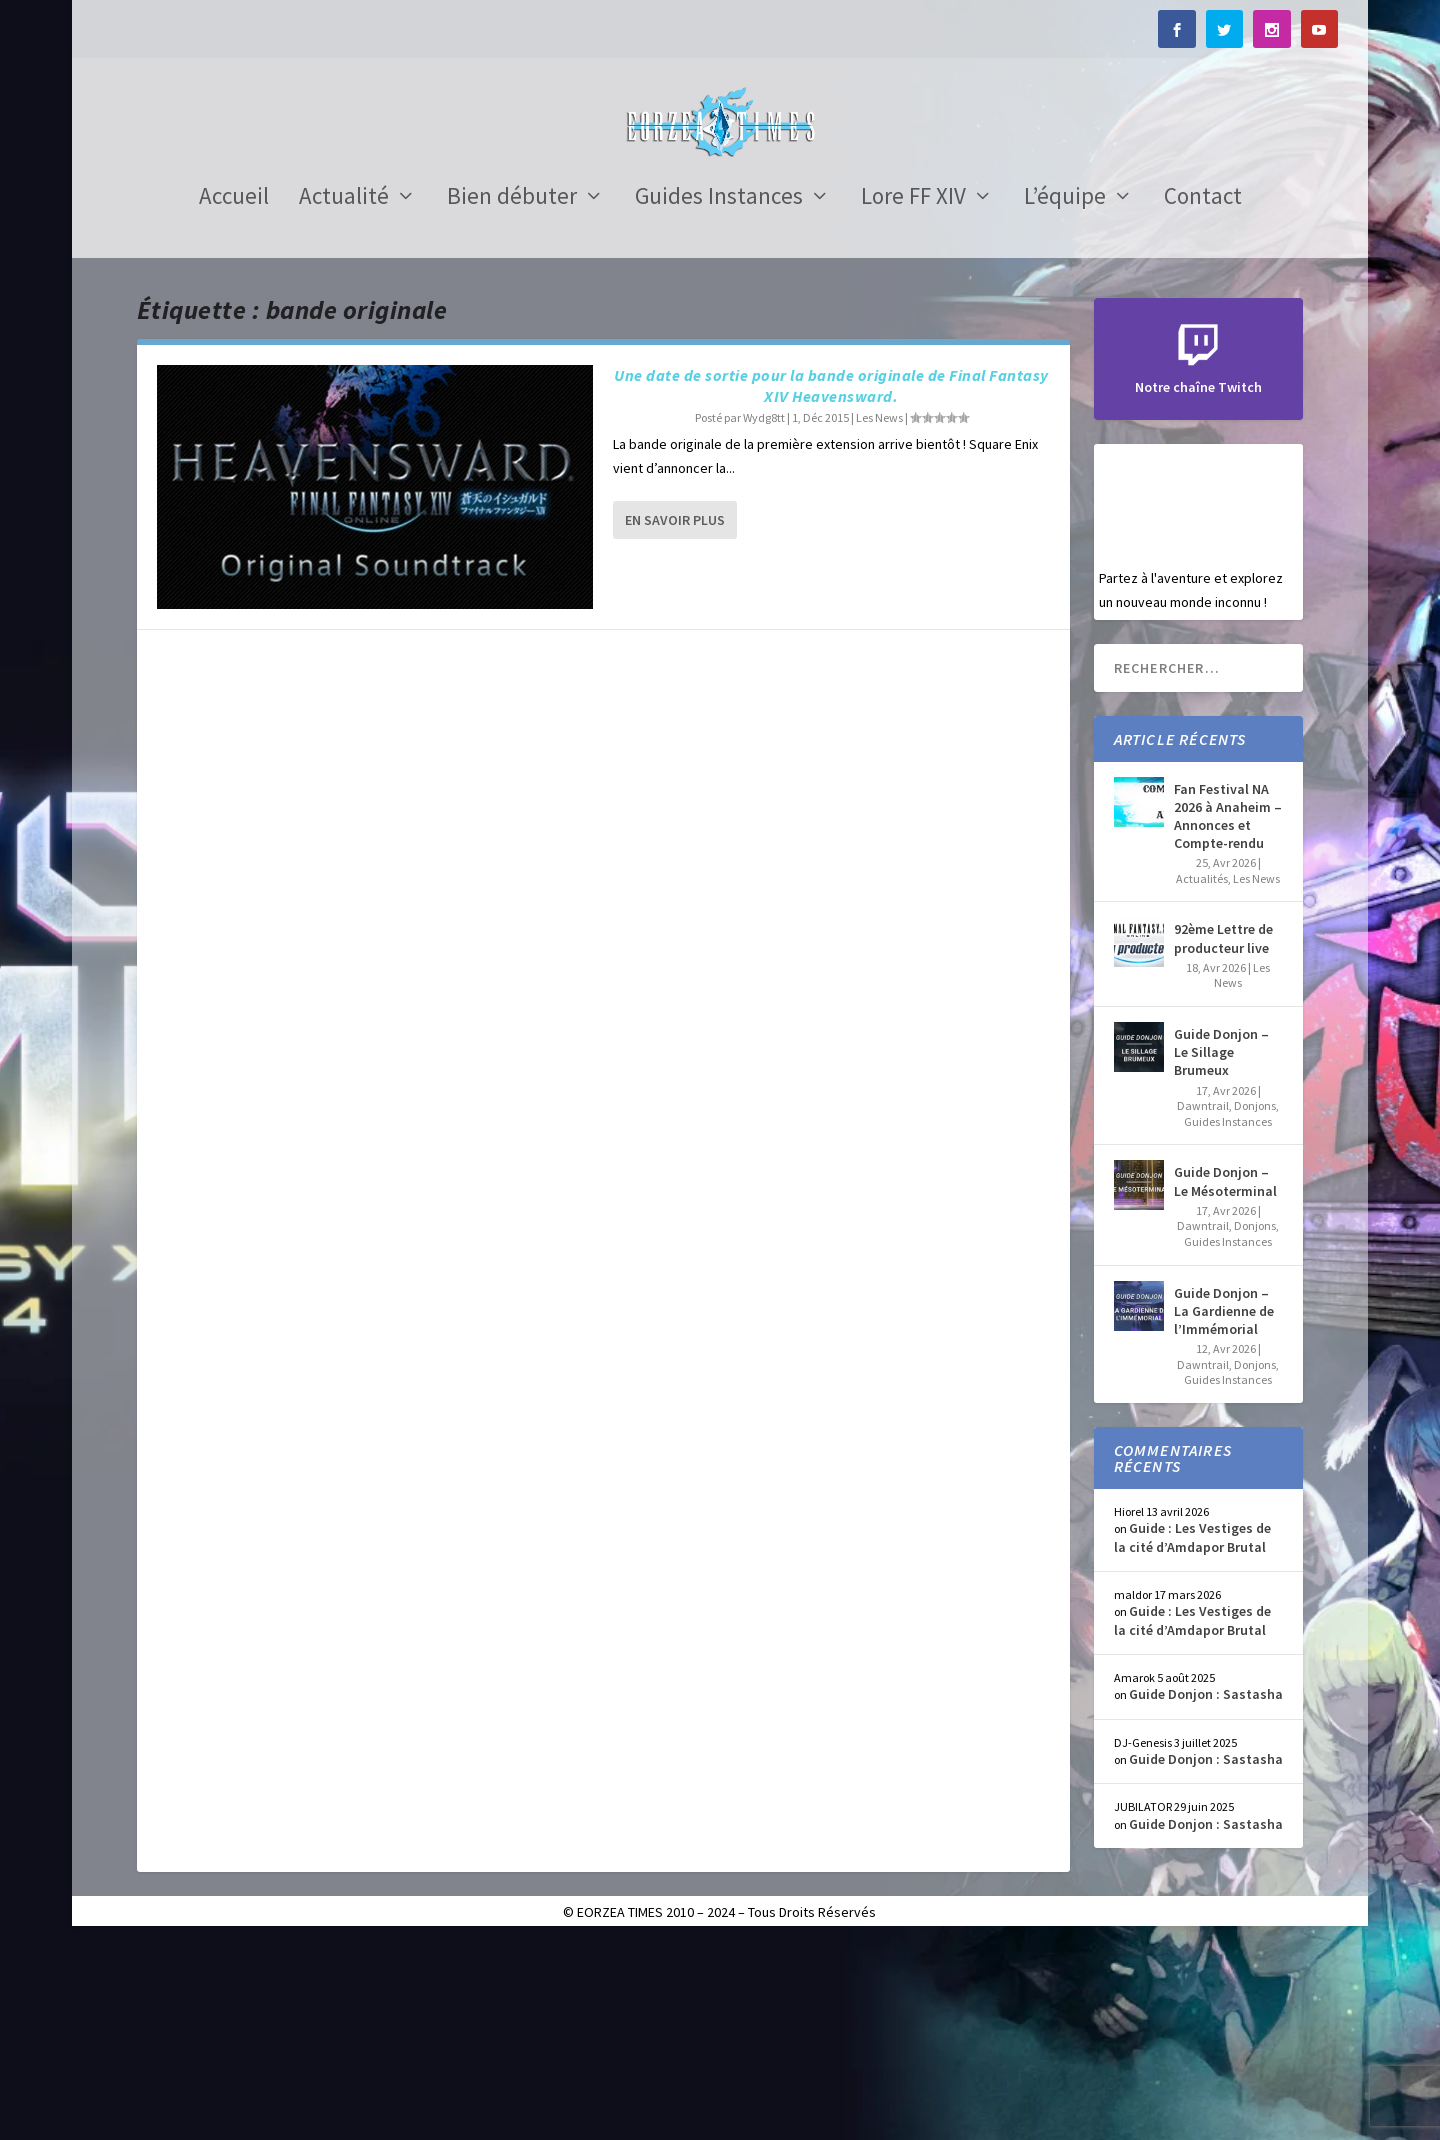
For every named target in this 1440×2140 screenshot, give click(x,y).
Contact (1203, 399)
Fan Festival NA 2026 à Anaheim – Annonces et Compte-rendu (1228, 1015)
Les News (879, 616)
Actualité (344, 399)
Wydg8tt (764, 616)
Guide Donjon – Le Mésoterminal (1225, 1381)
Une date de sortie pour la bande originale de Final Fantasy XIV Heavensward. (831, 585)
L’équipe (1065, 399)
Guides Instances (719, 399)
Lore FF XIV (913, 399)
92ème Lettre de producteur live (1223, 1138)
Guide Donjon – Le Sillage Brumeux (1221, 1251)
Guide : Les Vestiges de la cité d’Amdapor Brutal (1192, 1737)
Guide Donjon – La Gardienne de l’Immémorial (1224, 1510)
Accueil (234, 399)
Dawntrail (1203, 1304)
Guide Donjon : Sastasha (1206, 1894)
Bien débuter (512, 399)
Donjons (1255, 1304)
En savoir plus (675, 719)
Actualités (1202, 1077)
